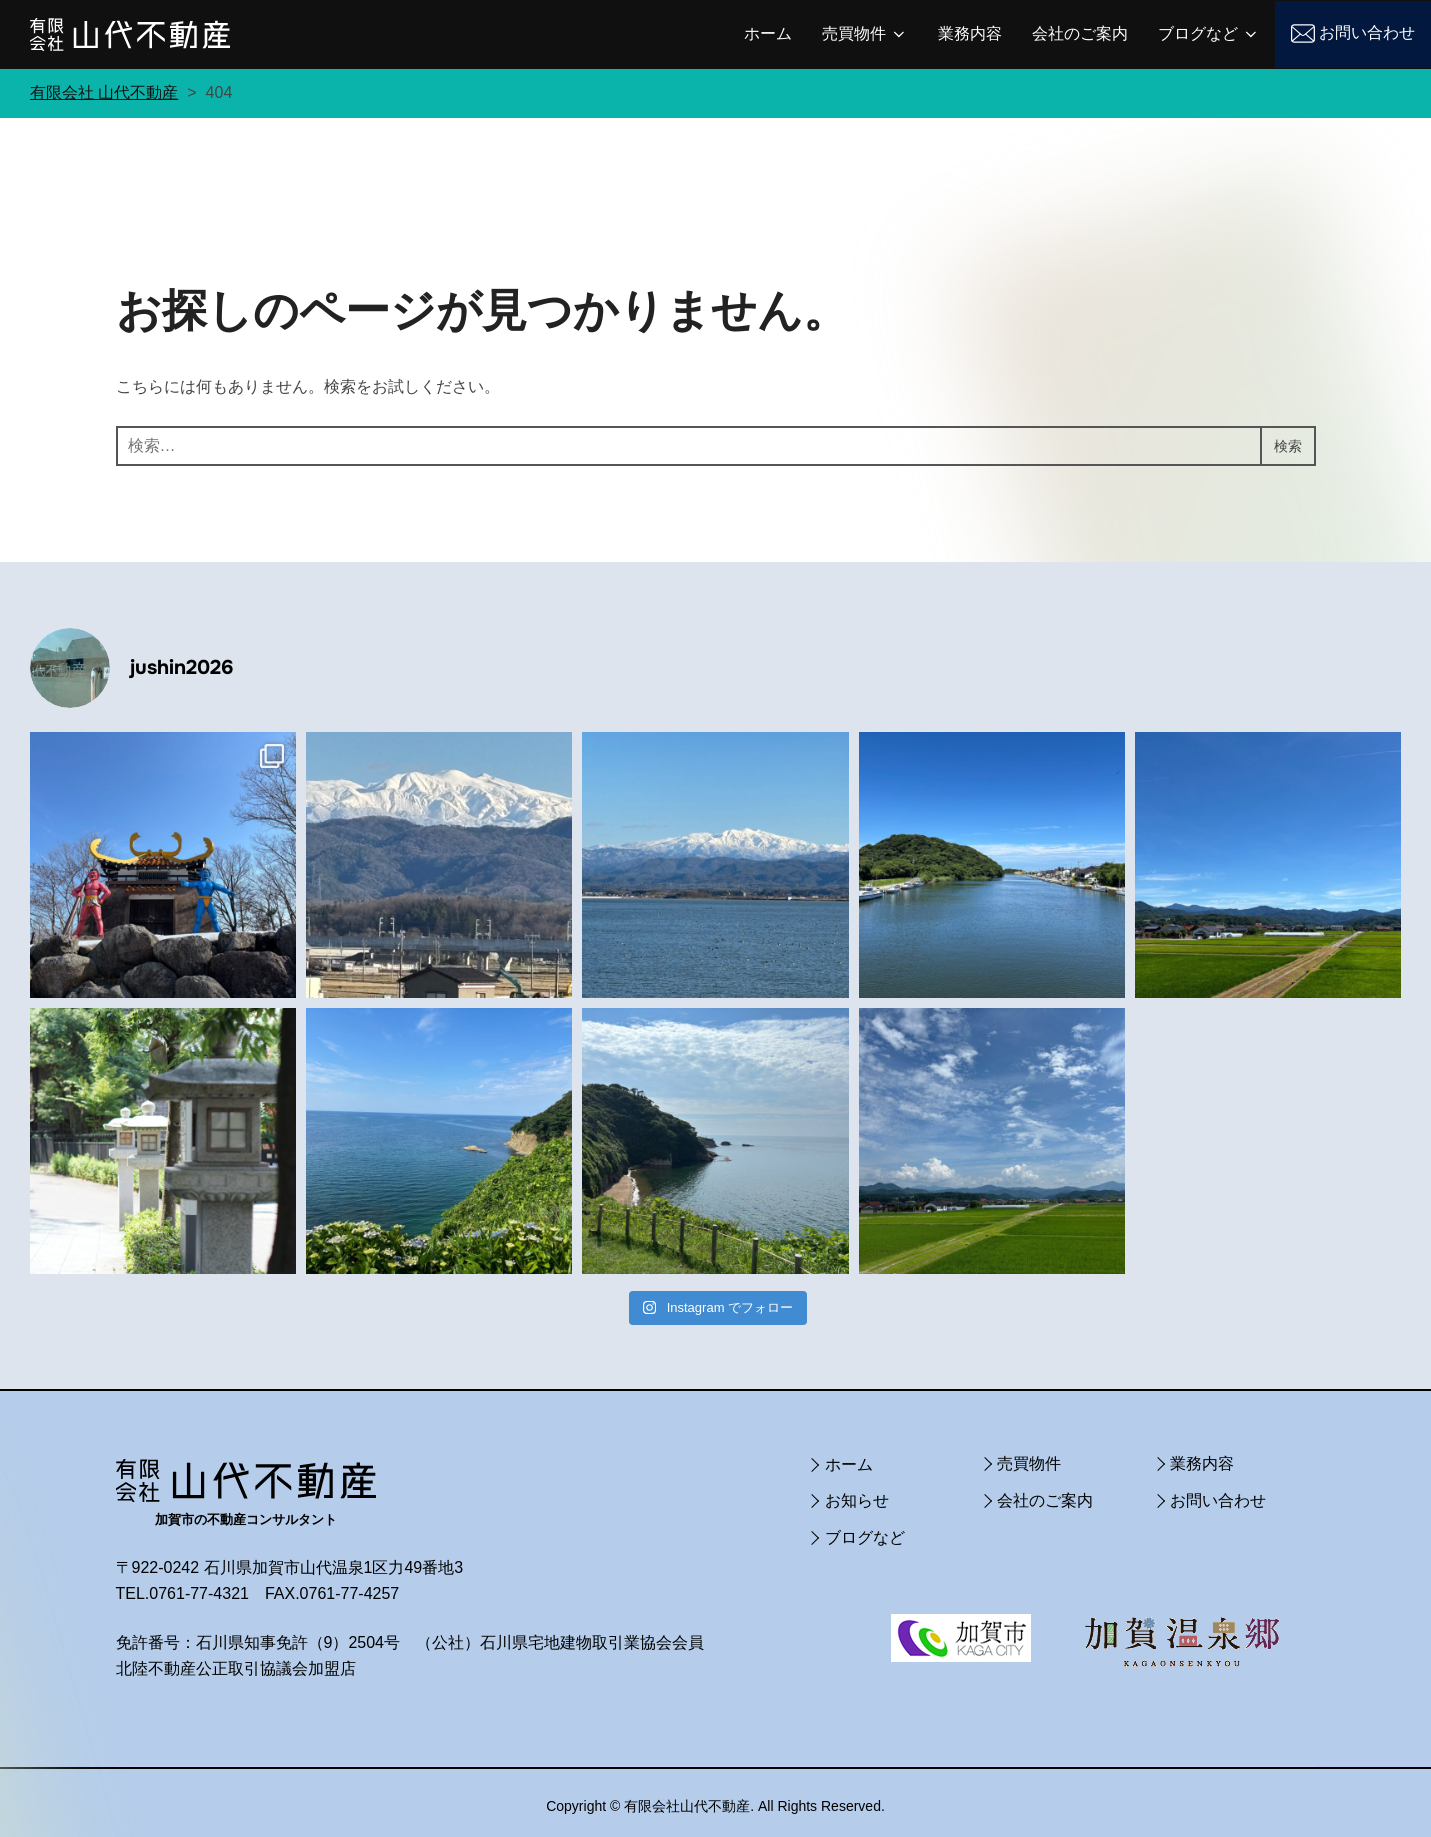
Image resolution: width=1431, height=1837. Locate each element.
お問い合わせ (1367, 32)
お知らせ (857, 1494)
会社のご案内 (1080, 33)
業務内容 (970, 33)
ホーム (768, 33)
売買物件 (865, 34)
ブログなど (1209, 34)
